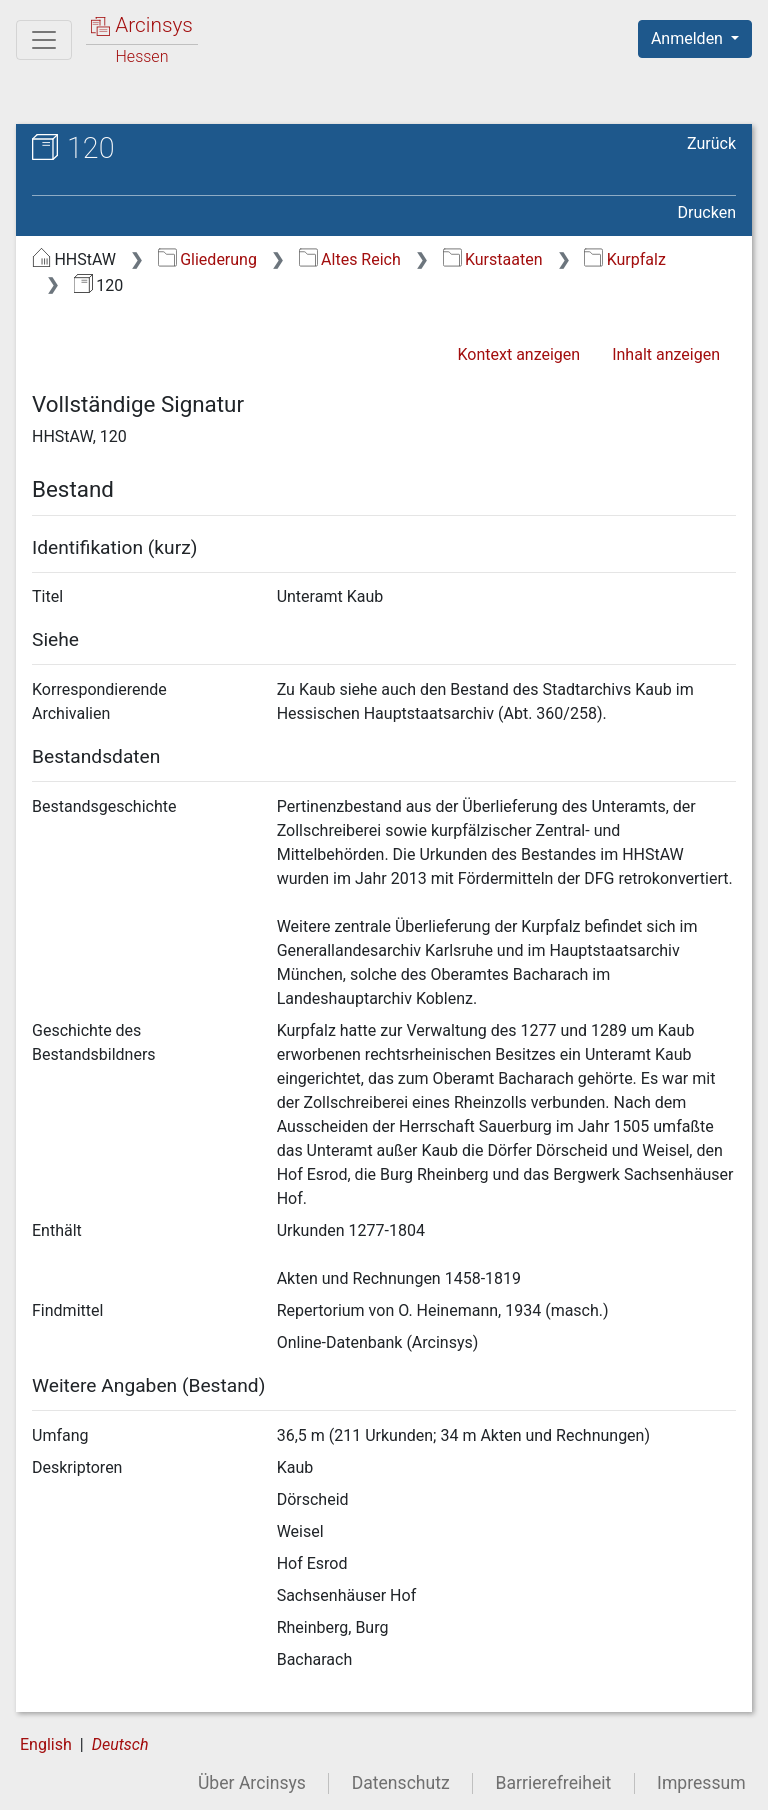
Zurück (711, 143)
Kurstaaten (493, 259)
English (46, 1744)
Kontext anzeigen (518, 354)
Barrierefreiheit (554, 1783)
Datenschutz (401, 1783)
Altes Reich (350, 259)
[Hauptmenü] (44, 40)
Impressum (701, 1783)
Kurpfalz (625, 259)
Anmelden (689, 38)
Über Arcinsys (252, 1783)
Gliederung (207, 259)
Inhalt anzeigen (666, 354)
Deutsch (120, 1744)
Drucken (707, 212)
